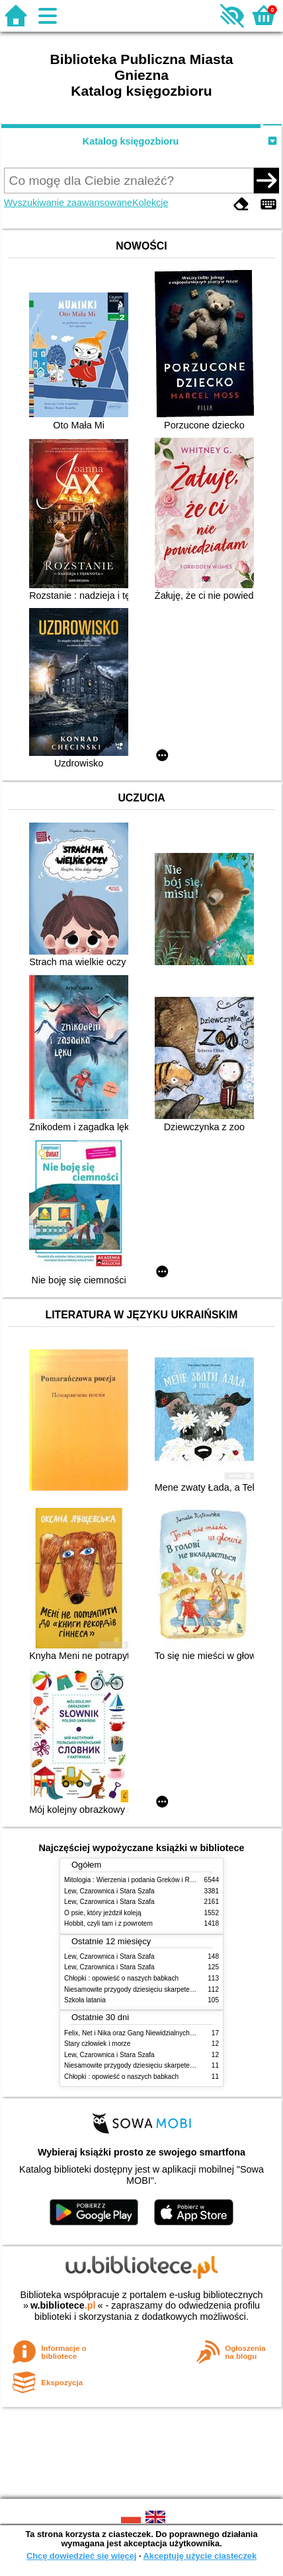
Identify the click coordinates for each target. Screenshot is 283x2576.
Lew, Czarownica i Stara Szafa (109, 1891)
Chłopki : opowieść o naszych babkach (121, 1978)
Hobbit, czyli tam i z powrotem (108, 1923)
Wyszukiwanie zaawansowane (68, 202)
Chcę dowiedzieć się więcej (81, 2556)
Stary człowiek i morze (97, 2043)
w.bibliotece (63, 2305)
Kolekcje (150, 202)
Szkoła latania (85, 2000)
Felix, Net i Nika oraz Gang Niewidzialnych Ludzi (136, 2033)
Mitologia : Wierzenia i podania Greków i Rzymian (137, 1879)
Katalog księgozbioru (131, 141)
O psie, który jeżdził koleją (103, 1912)
